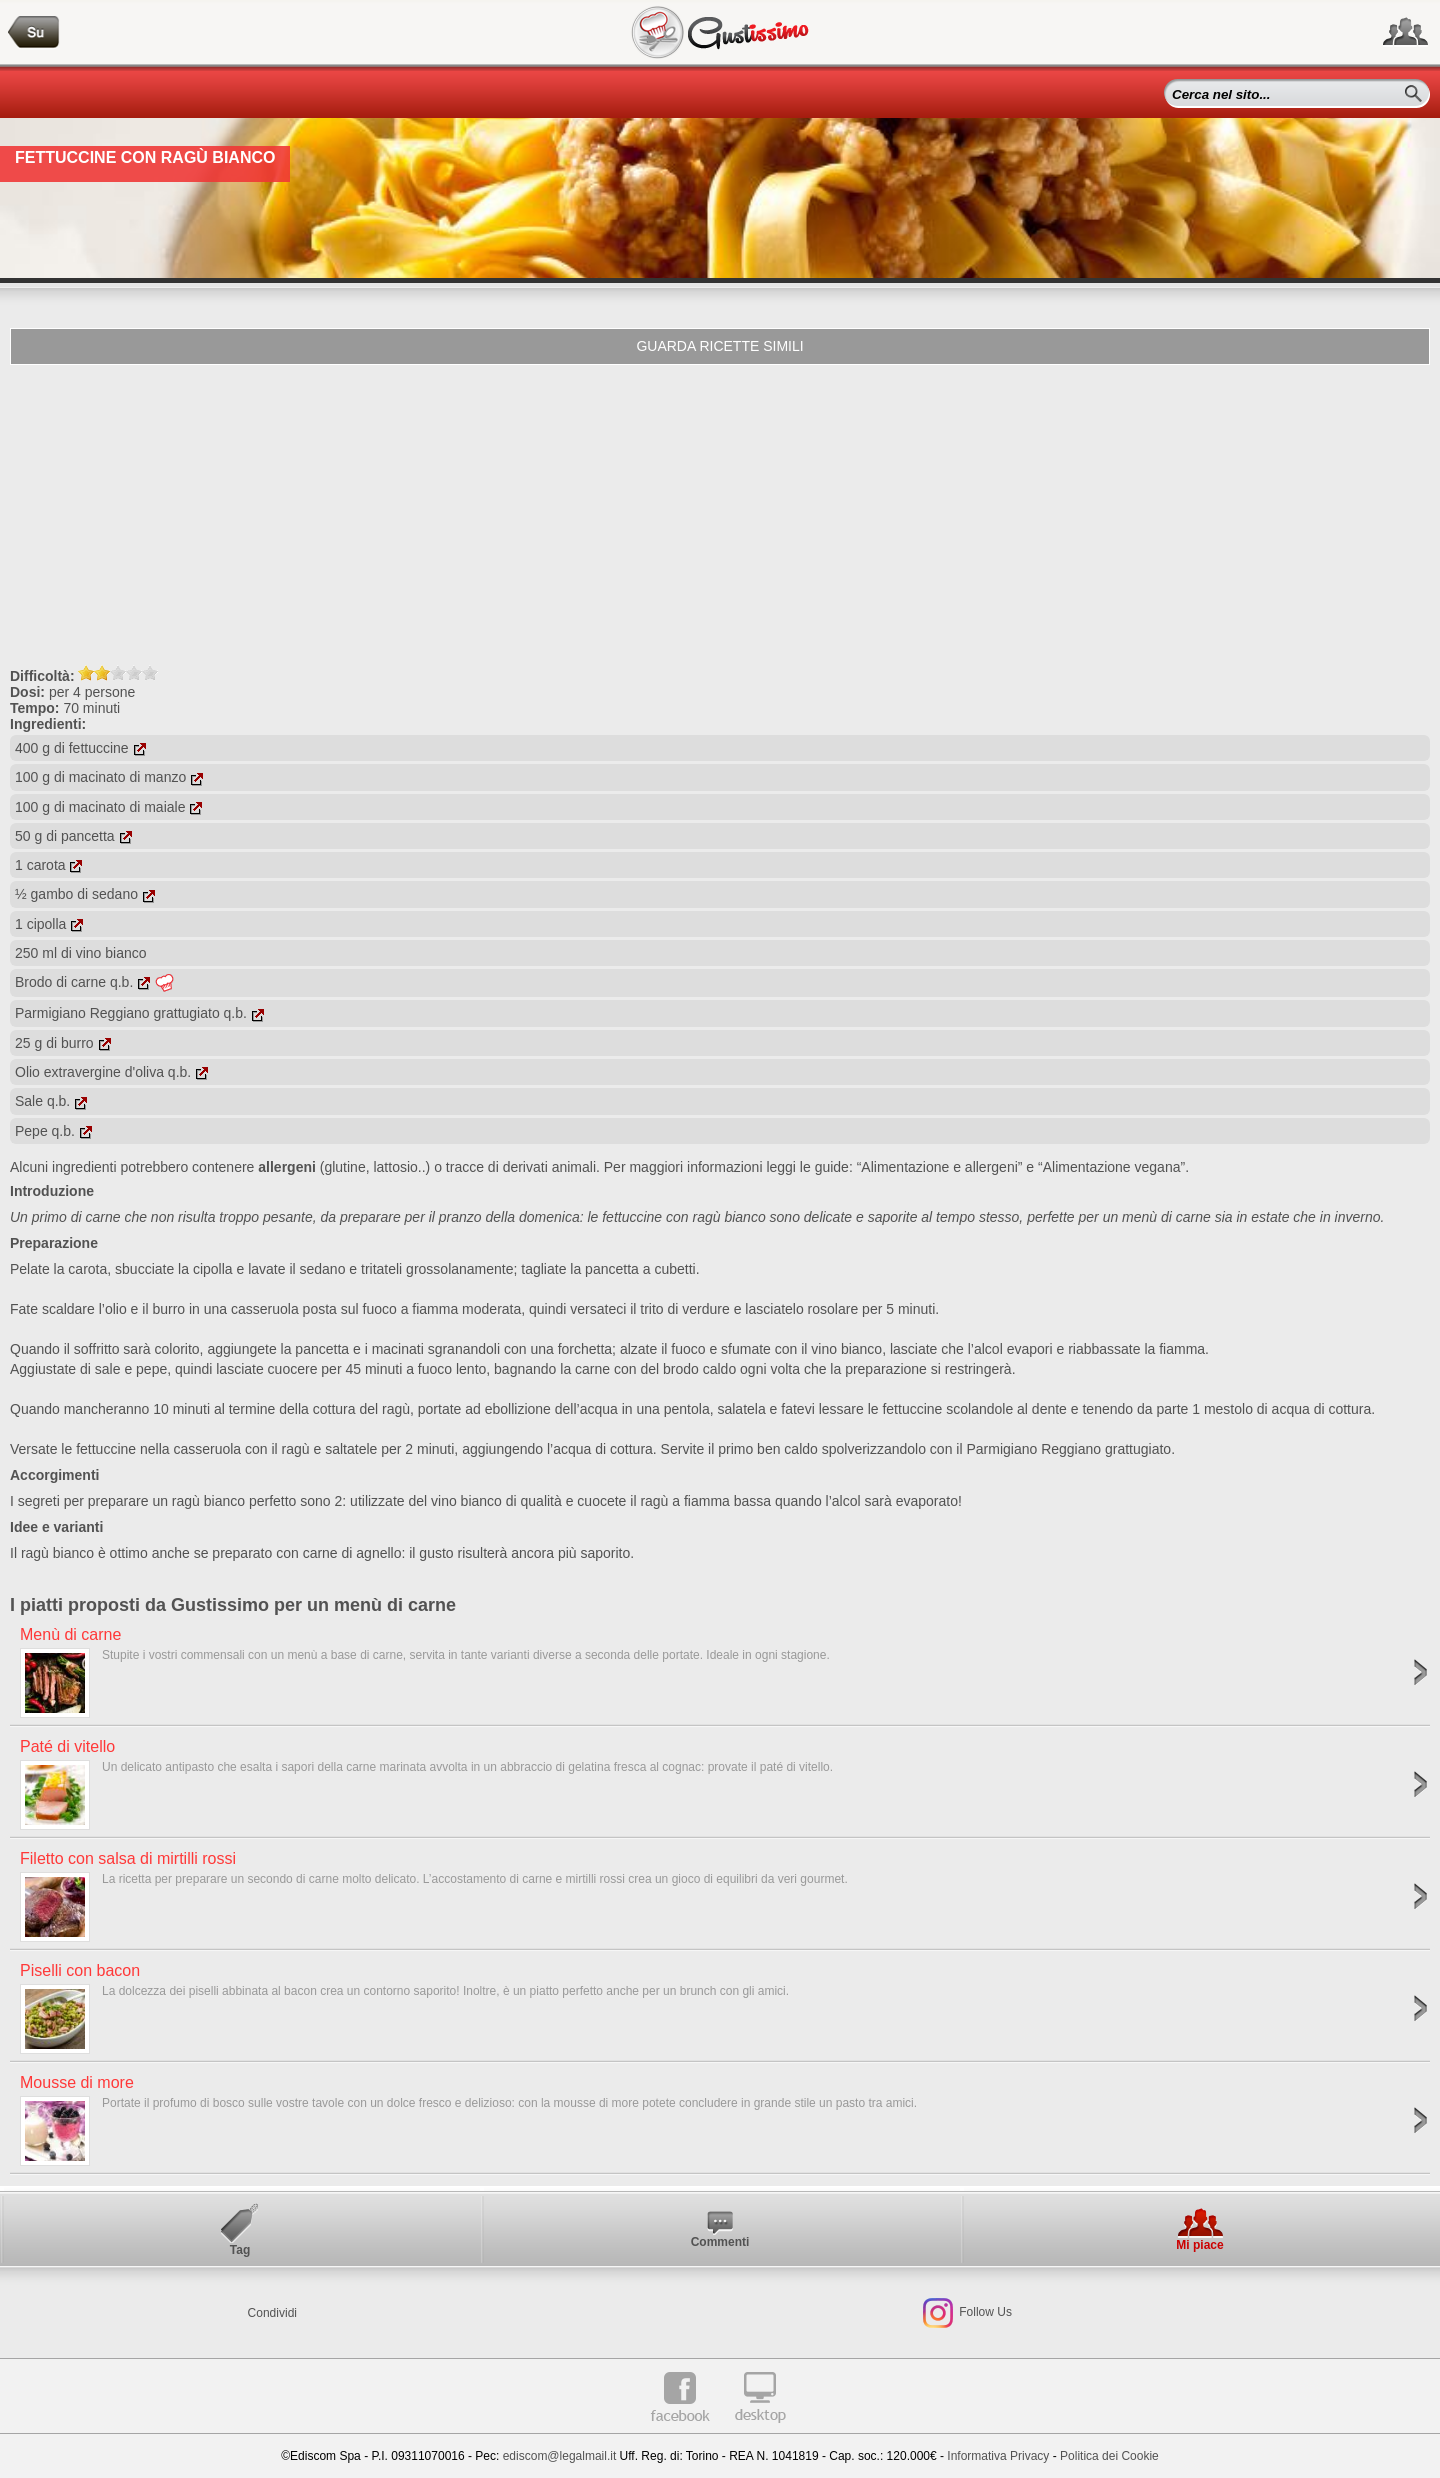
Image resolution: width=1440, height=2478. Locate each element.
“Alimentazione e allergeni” (940, 1167)
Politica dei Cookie (1109, 2456)
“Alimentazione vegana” (1111, 1167)
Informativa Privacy (998, 2456)
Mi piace (1199, 2245)
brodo (681, 1369)
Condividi (272, 2313)
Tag (240, 2250)
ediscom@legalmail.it (560, 2456)
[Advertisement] (720, 515)
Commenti (720, 2242)
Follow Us (984, 2312)
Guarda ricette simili (719, 346)
